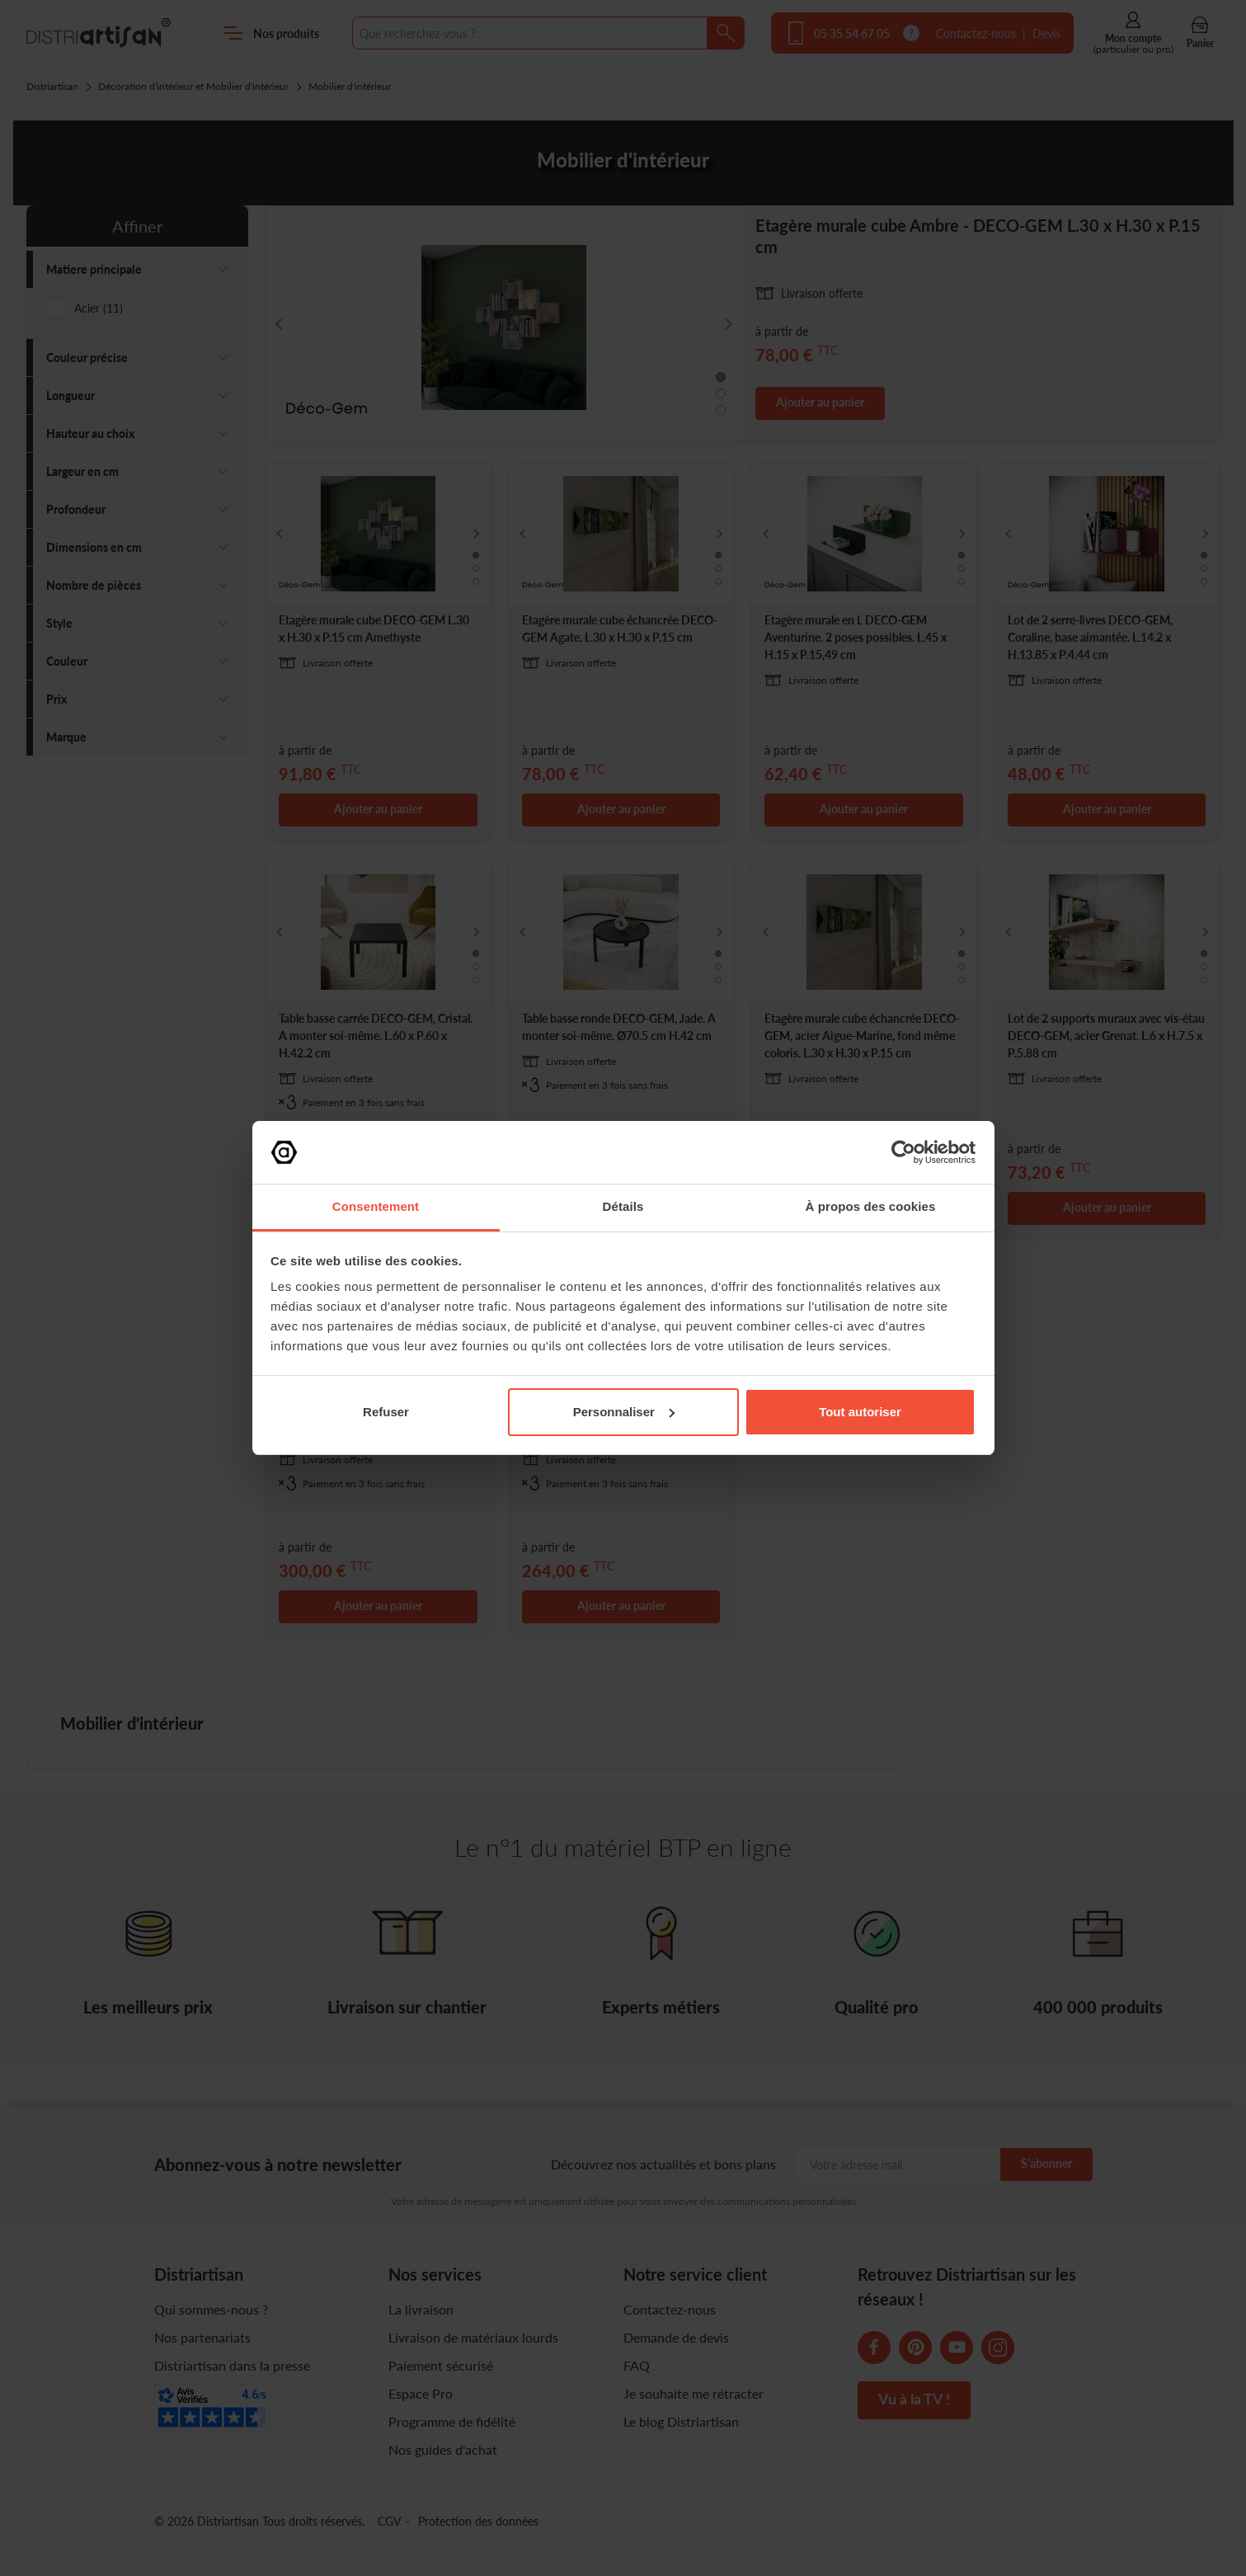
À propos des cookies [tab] (871, 1206)
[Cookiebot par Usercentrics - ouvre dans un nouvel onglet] (903, 1152)
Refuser (386, 1412)
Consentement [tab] (375, 1206)
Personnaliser (624, 1412)
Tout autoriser (860, 1412)
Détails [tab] (623, 1206)
